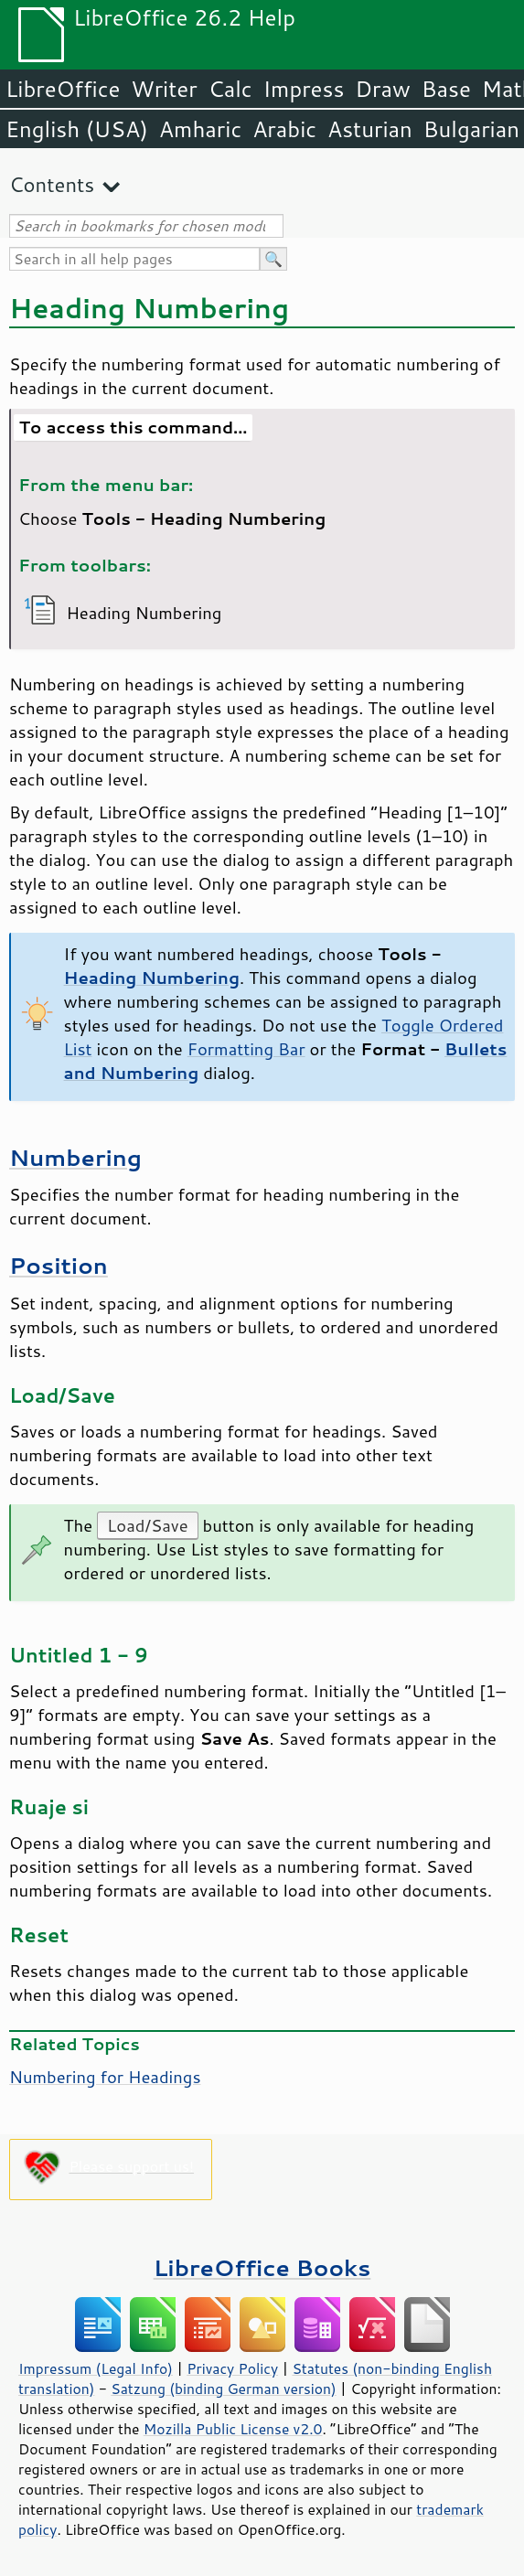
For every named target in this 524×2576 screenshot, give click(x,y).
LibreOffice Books (262, 2267)
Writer (164, 88)
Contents (51, 184)
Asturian (369, 128)
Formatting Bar (246, 1049)
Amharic (200, 128)
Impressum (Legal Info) (95, 2368)
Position (58, 1265)
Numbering (75, 1157)
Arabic (284, 128)
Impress (304, 88)
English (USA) (76, 128)
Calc (230, 88)
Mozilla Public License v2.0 (233, 2429)
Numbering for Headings (105, 2077)
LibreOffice (62, 88)
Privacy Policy (232, 2368)
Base (446, 88)
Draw (382, 88)
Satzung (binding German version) (224, 2388)
